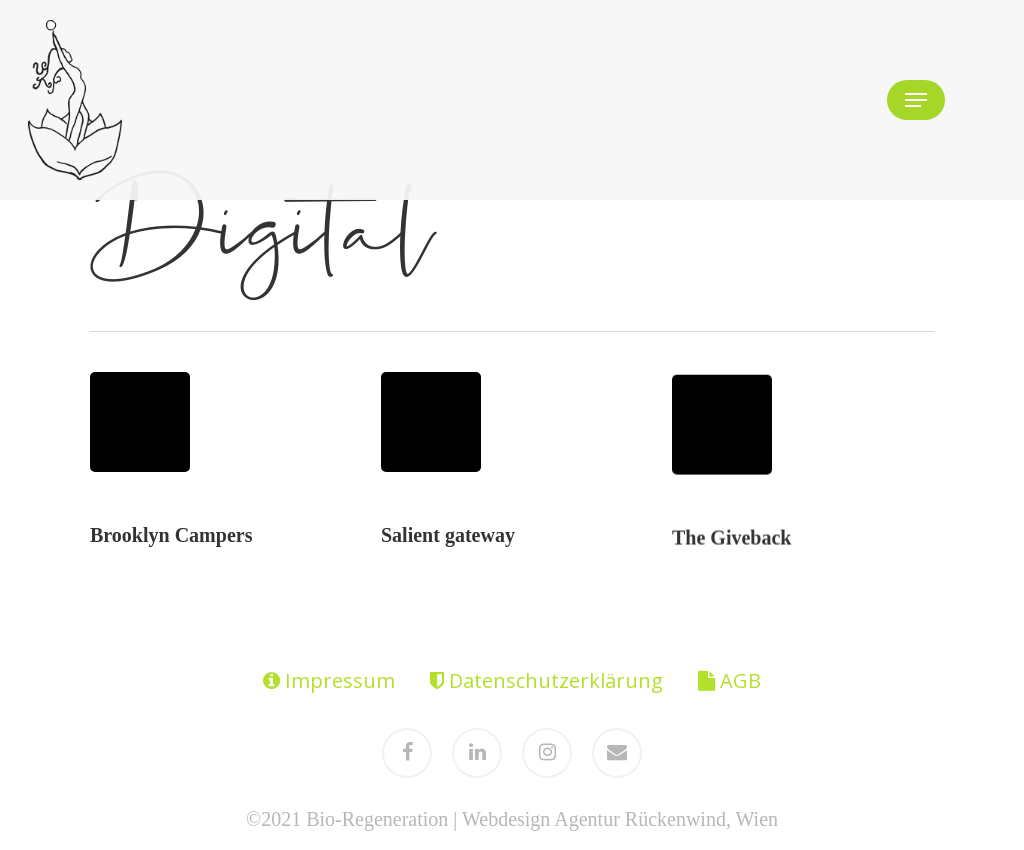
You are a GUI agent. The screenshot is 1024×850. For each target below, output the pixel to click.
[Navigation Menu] (916, 100)
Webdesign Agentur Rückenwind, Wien (620, 819)
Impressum (329, 680)
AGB (729, 680)
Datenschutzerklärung (546, 680)
